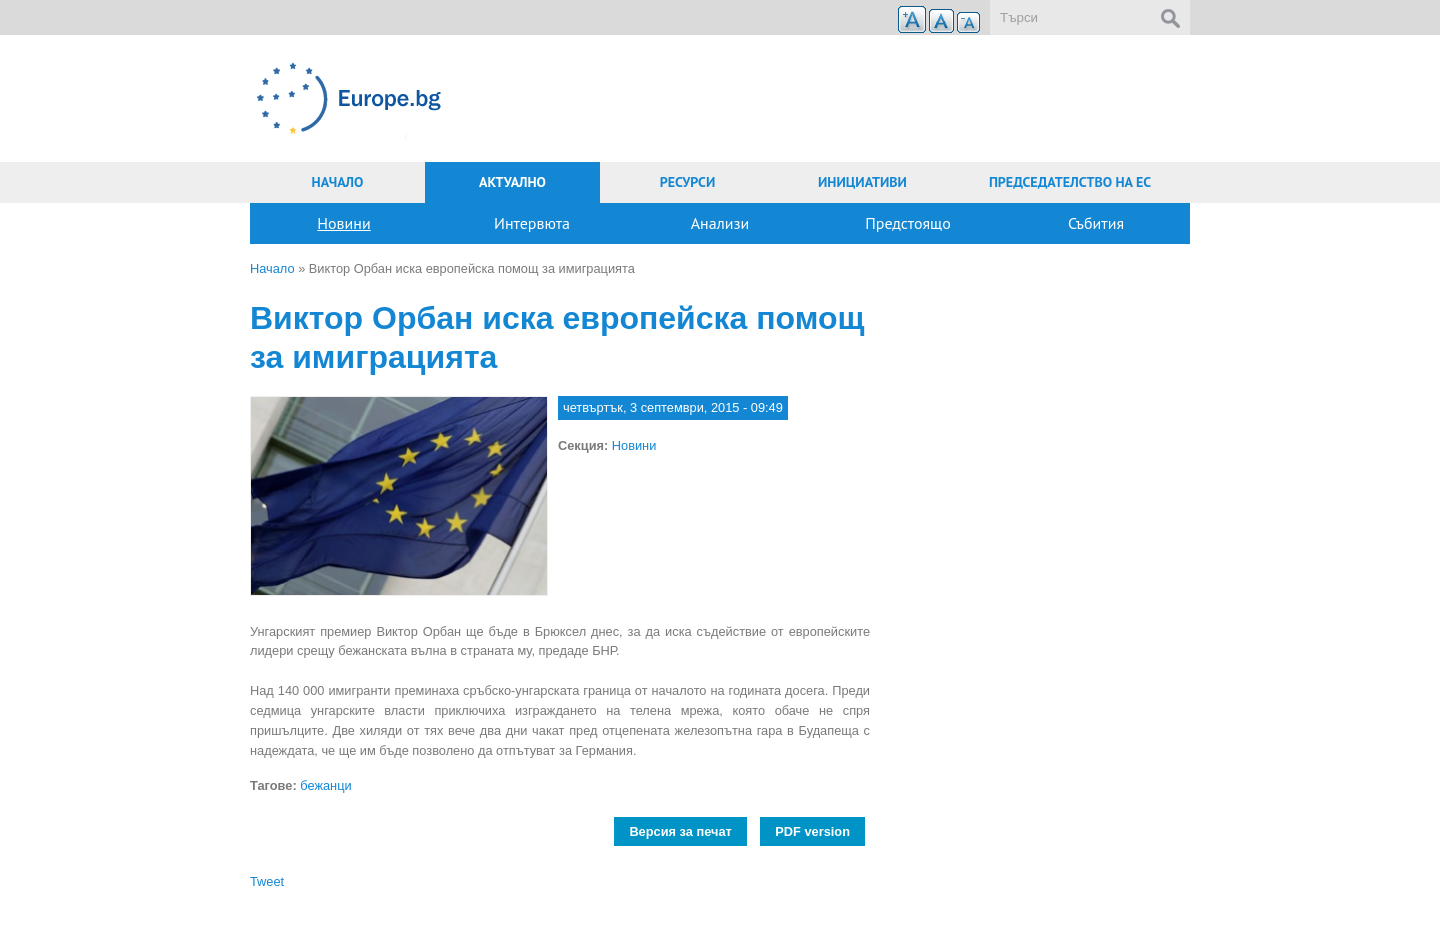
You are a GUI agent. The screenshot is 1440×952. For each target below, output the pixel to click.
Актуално (512, 182)
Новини (343, 223)
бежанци (325, 785)
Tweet (267, 881)
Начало (338, 182)
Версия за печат (680, 831)
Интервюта (532, 223)
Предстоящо (908, 223)
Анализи (720, 223)
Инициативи (862, 182)
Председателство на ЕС (1070, 182)
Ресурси (688, 182)
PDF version (812, 831)
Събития (1096, 223)
